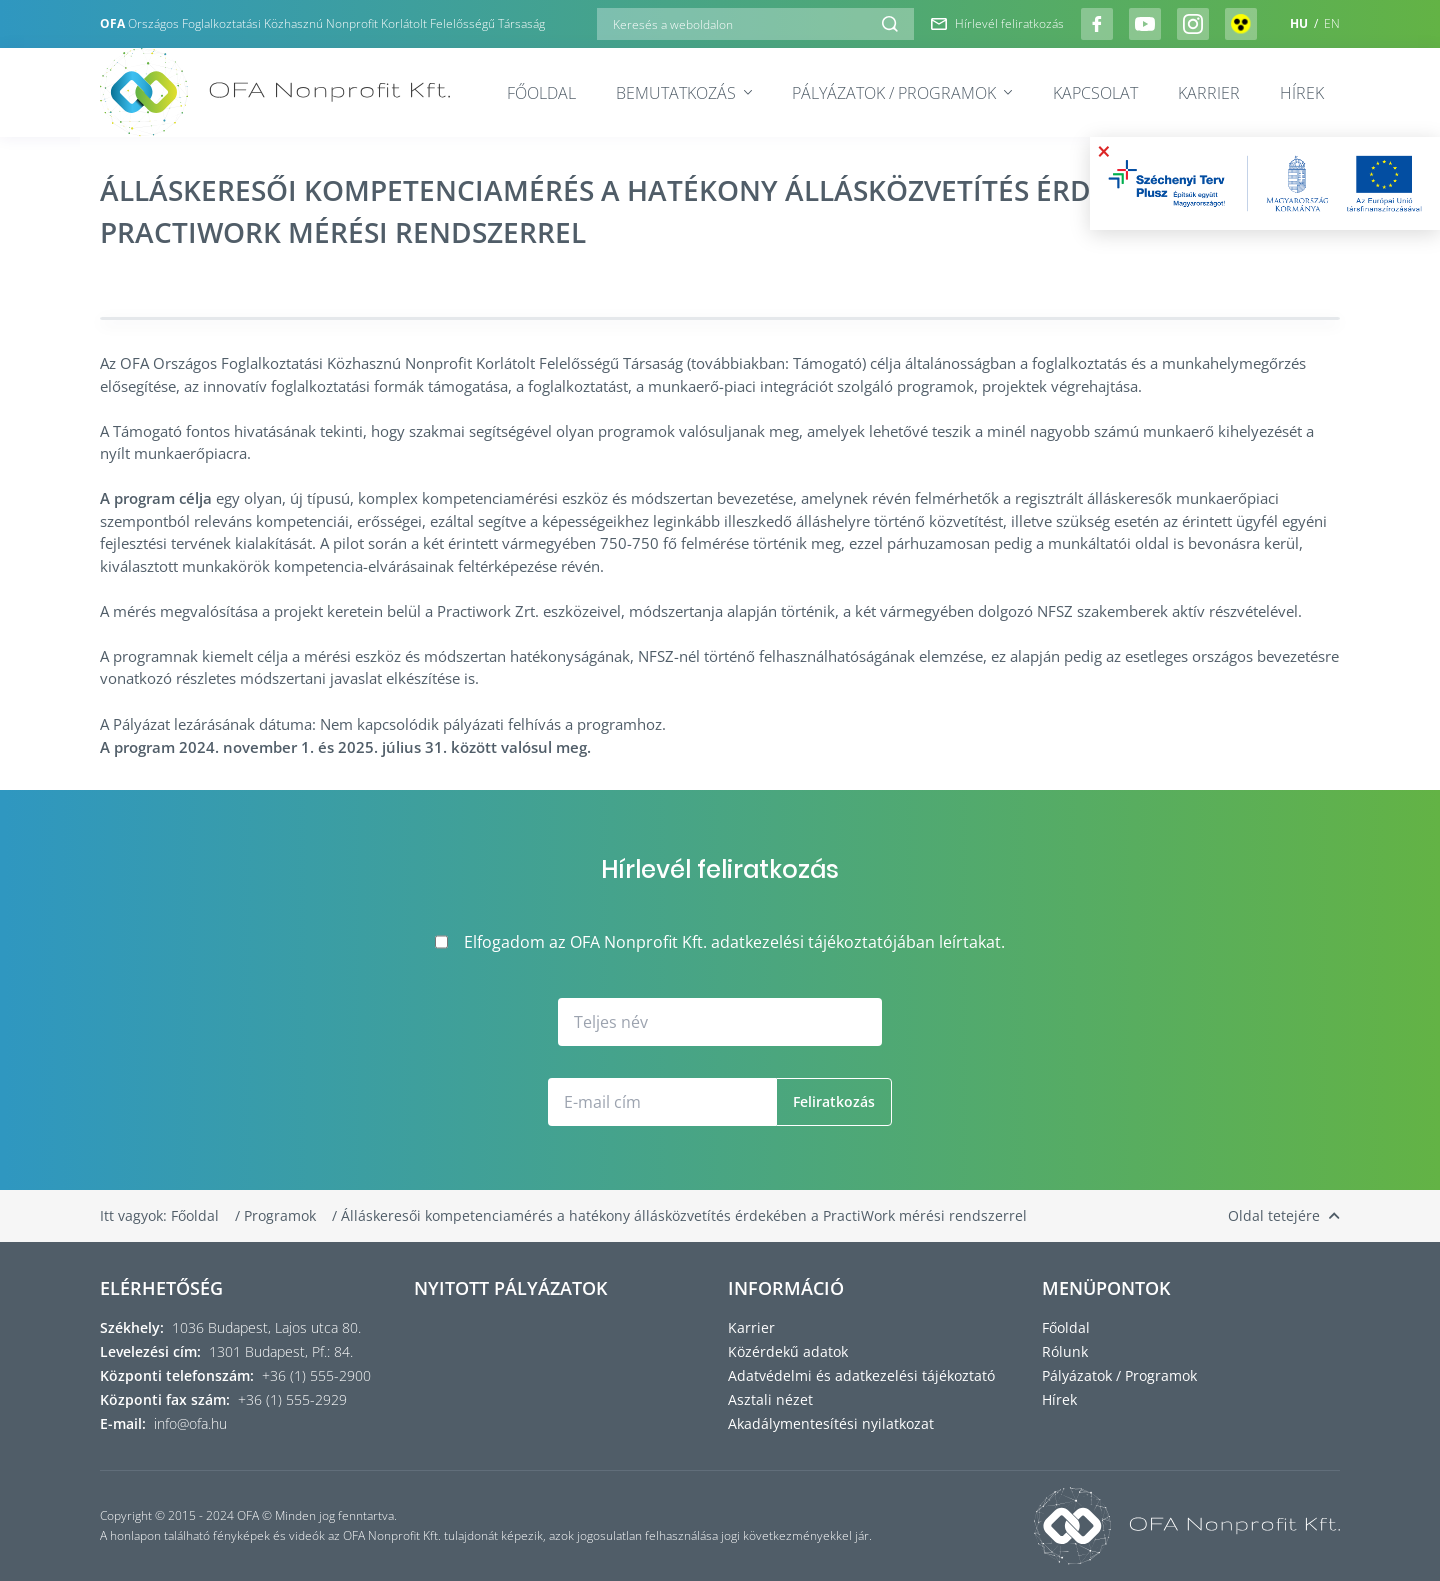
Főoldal (541, 93)
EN (1332, 23)
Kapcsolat (1095, 93)
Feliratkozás (834, 1101)
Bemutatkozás (684, 93)
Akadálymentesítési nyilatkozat (831, 1423)
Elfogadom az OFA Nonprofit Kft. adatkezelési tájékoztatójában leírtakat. (720, 942)
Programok (282, 1215)
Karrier (1209, 93)
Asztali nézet (770, 1399)
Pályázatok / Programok (902, 93)
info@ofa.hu (190, 1423)
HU (1300, 23)
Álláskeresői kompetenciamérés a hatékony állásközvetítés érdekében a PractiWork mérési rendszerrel (684, 1215)
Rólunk (1065, 1351)
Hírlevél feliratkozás (997, 24)
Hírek (1302, 93)
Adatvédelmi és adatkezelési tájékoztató (861, 1375)
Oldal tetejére (1284, 1215)
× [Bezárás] (1104, 151)
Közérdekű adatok (788, 1351)
